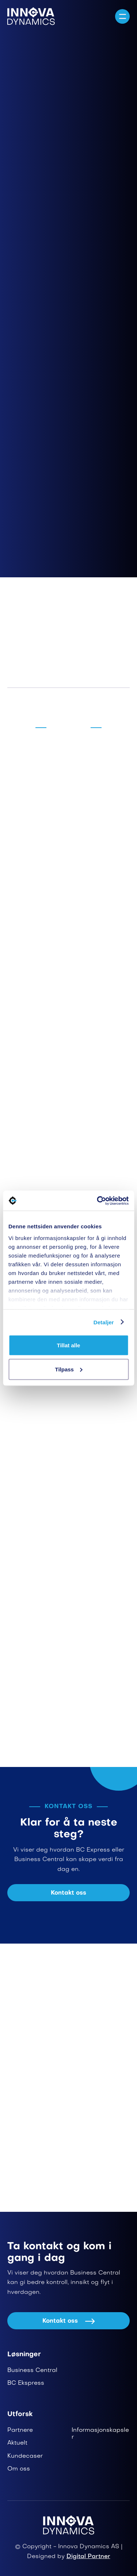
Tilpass (69, 1369)
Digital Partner (88, 2557)
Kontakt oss (68, 1893)
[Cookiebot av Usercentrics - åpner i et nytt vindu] (97, 1200)
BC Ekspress (25, 2383)
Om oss (18, 2469)
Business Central (32, 2370)
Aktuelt (17, 2443)
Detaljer (104, 1322)
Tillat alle (68, 1345)
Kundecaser (25, 2456)
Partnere (20, 2430)
